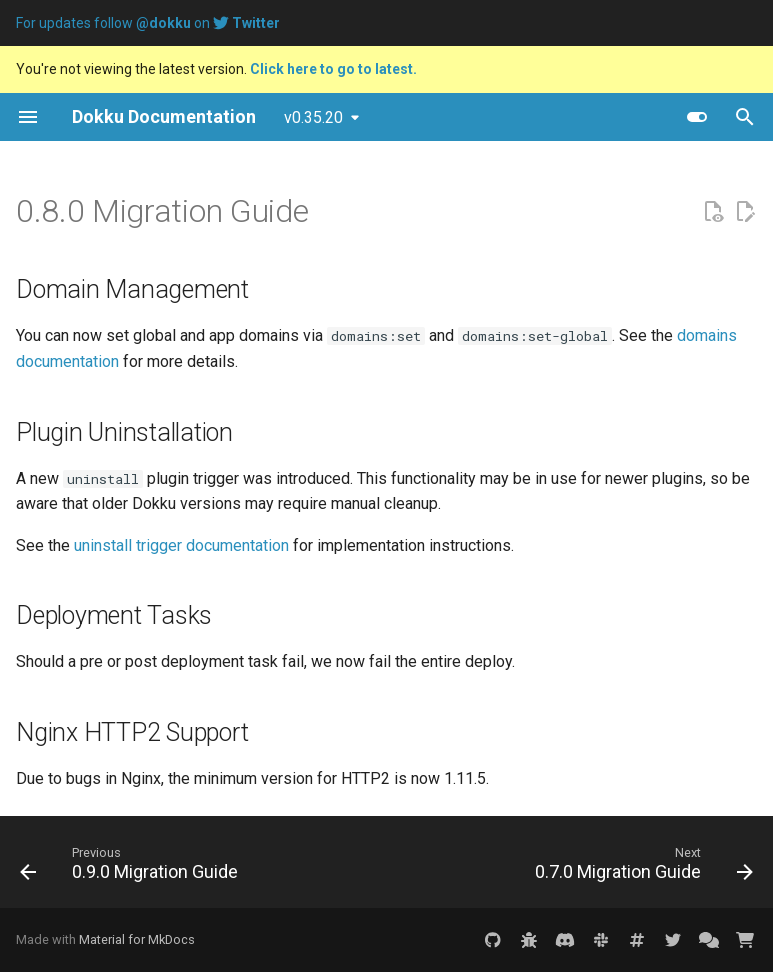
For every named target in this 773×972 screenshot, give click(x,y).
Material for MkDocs (137, 939)
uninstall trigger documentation (181, 545)
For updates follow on (148, 23)
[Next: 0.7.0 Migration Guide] (640, 868)
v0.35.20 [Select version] (313, 117)
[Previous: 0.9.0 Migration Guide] (132, 868)
